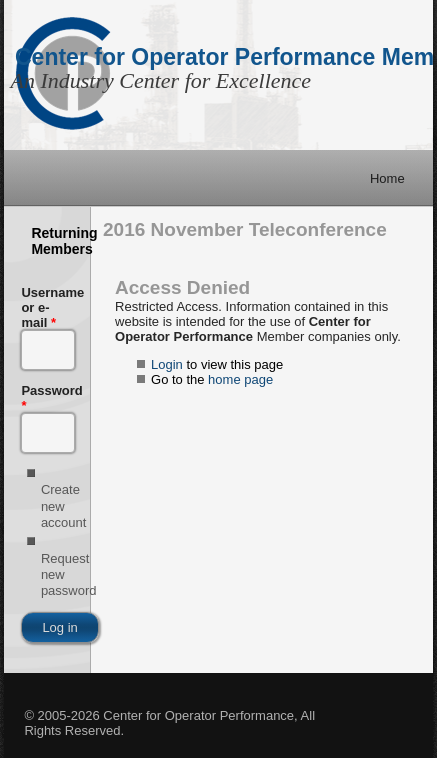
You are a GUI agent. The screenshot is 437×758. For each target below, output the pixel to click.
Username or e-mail (47, 307)
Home (387, 178)
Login (167, 364)
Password (47, 398)
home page (240, 379)
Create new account (64, 506)
